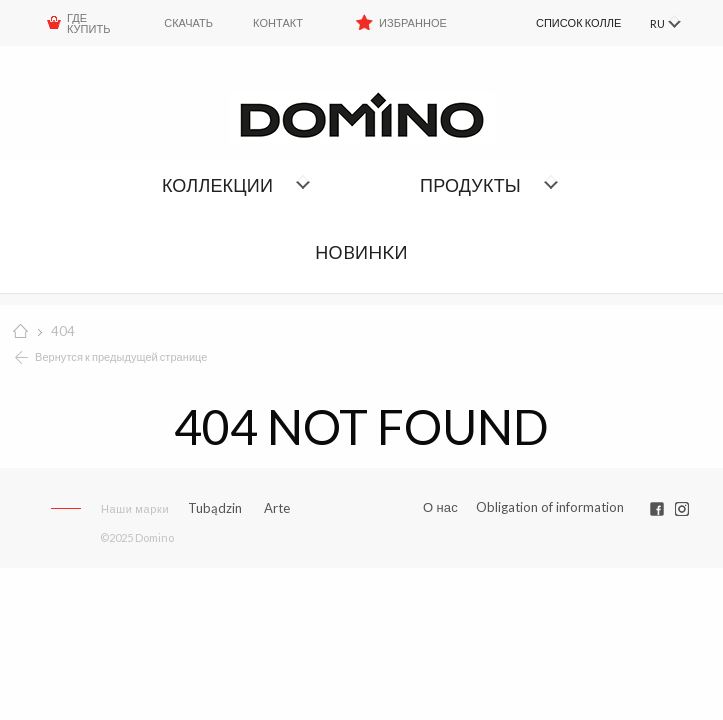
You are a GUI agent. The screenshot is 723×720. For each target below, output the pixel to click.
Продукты (470, 185)
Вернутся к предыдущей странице (121, 356)
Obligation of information (550, 507)
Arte (277, 508)
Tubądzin (215, 508)
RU (655, 23)
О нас (440, 507)
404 (63, 331)
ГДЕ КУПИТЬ (89, 23)
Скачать (188, 22)
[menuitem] (559, 23)
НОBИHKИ (361, 252)
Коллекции (217, 185)
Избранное (413, 22)
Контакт (278, 22)
